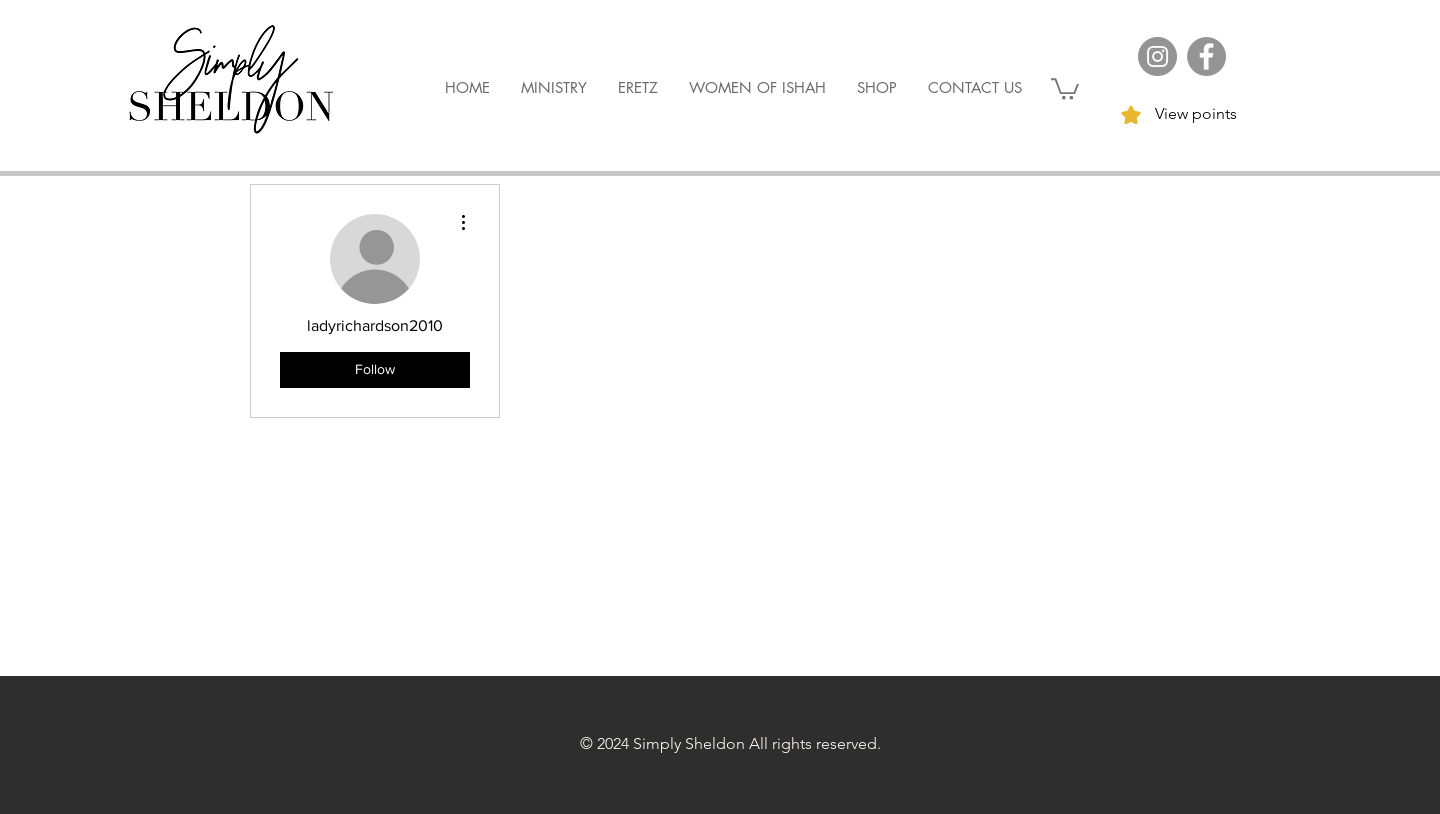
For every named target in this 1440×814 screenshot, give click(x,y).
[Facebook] (1206, 56)
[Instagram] (1157, 56)
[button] (1065, 88)
